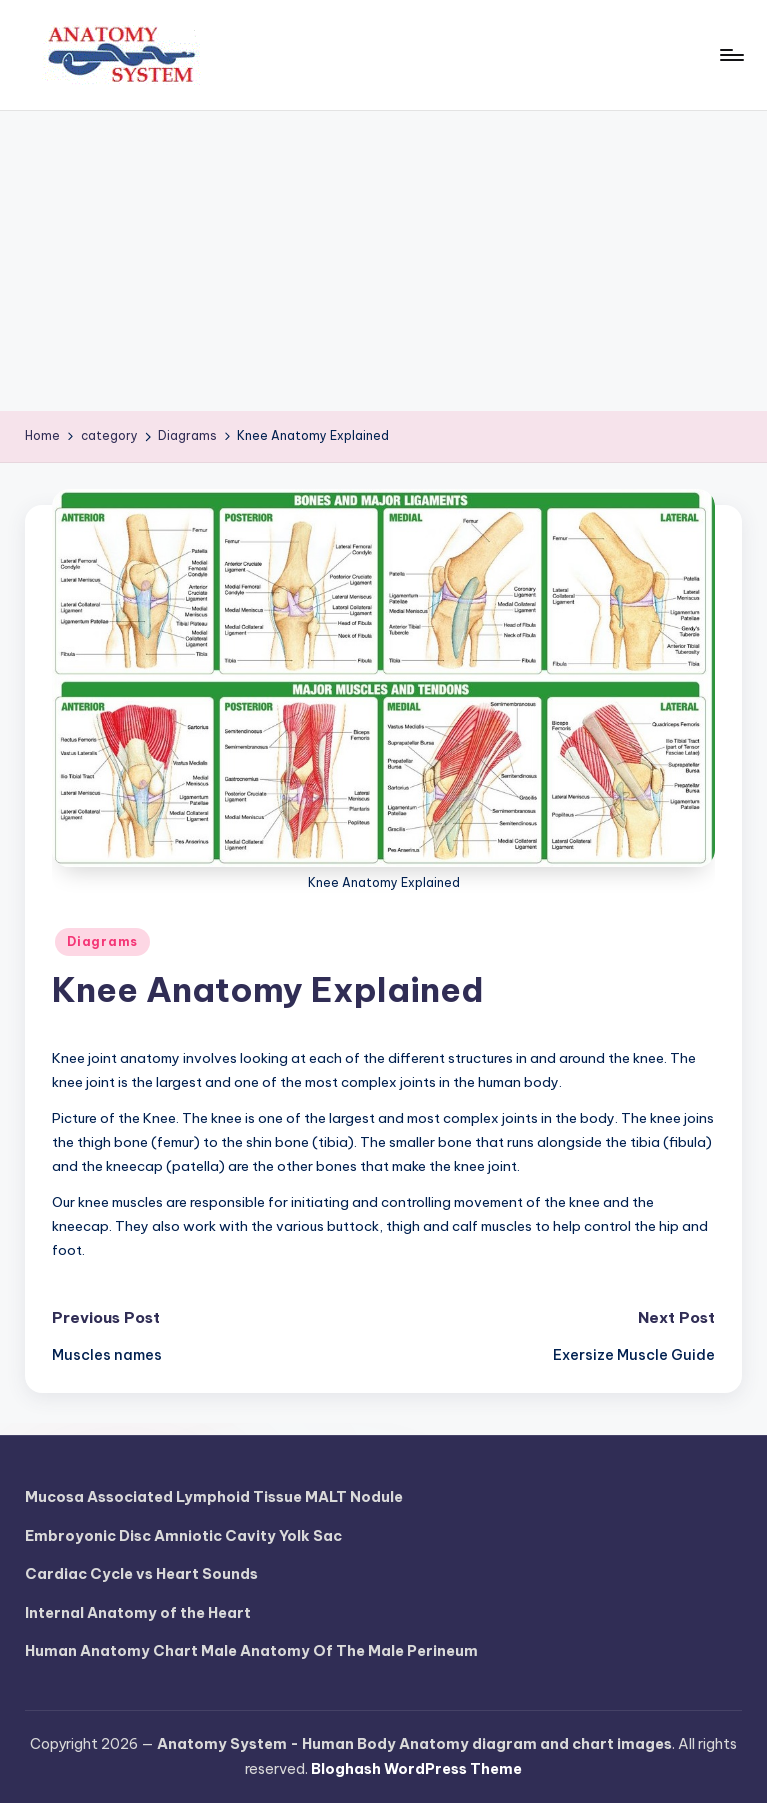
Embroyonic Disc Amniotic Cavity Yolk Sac (183, 1536)
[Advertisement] (383, 261)
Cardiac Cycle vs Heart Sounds (141, 1574)
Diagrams (102, 941)
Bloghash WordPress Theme (416, 1769)
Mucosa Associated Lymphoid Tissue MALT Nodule (214, 1497)
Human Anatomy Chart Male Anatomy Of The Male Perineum (251, 1651)
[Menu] (730, 55)
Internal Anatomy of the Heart (138, 1613)
